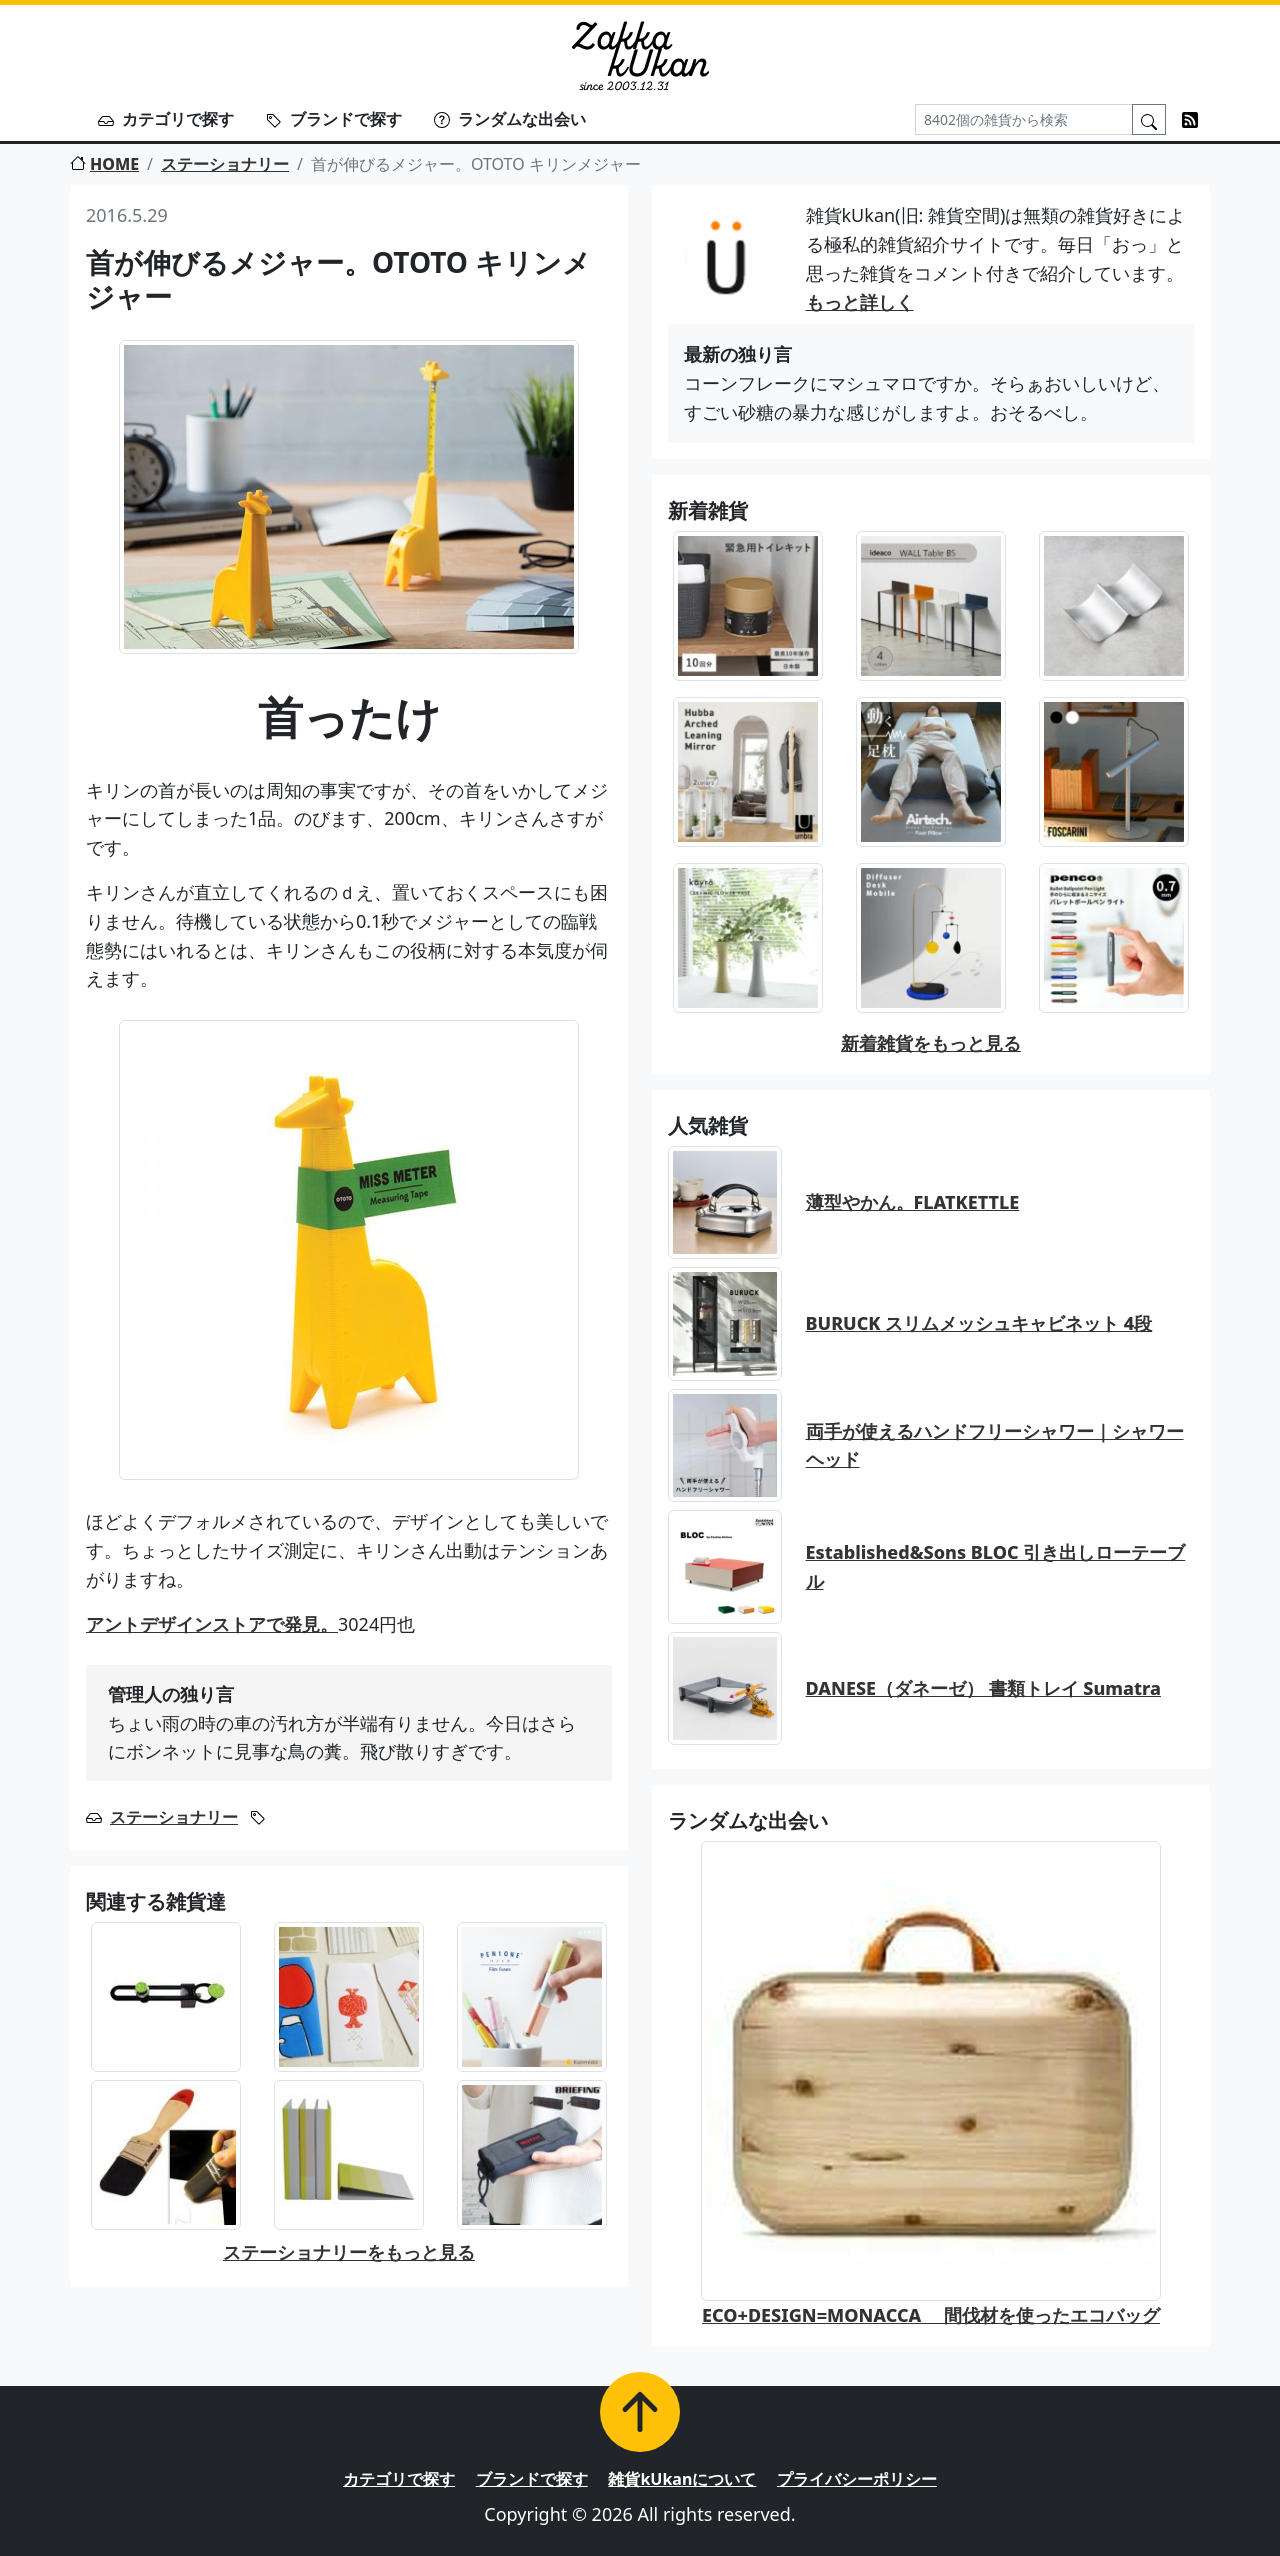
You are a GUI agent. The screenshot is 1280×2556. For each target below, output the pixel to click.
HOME (104, 164)
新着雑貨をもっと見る (931, 1043)
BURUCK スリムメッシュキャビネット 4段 (979, 1323)
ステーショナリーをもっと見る (349, 2252)
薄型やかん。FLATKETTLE (913, 1202)
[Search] (1024, 119)
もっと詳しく (860, 302)
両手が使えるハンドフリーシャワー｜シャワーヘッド (995, 1445)
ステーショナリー (225, 164)
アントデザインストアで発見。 (212, 1624)
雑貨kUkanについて (682, 2479)
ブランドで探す (334, 119)
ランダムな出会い (510, 119)
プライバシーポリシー (857, 2479)
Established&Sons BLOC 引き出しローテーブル (996, 1566)
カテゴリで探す (166, 119)
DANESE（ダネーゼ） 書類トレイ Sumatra (983, 1688)
